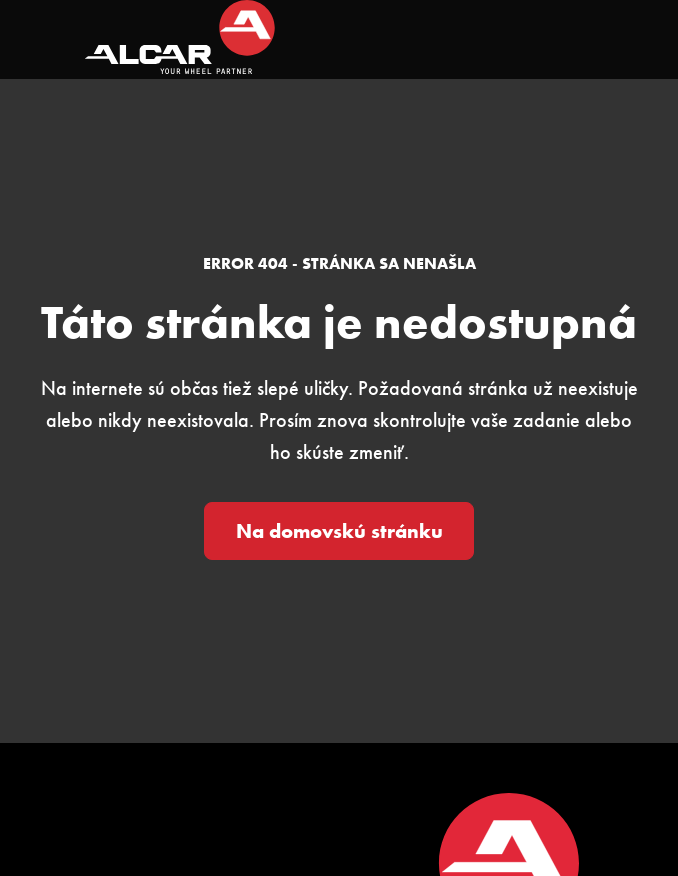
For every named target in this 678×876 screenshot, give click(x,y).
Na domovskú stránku (339, 531)
